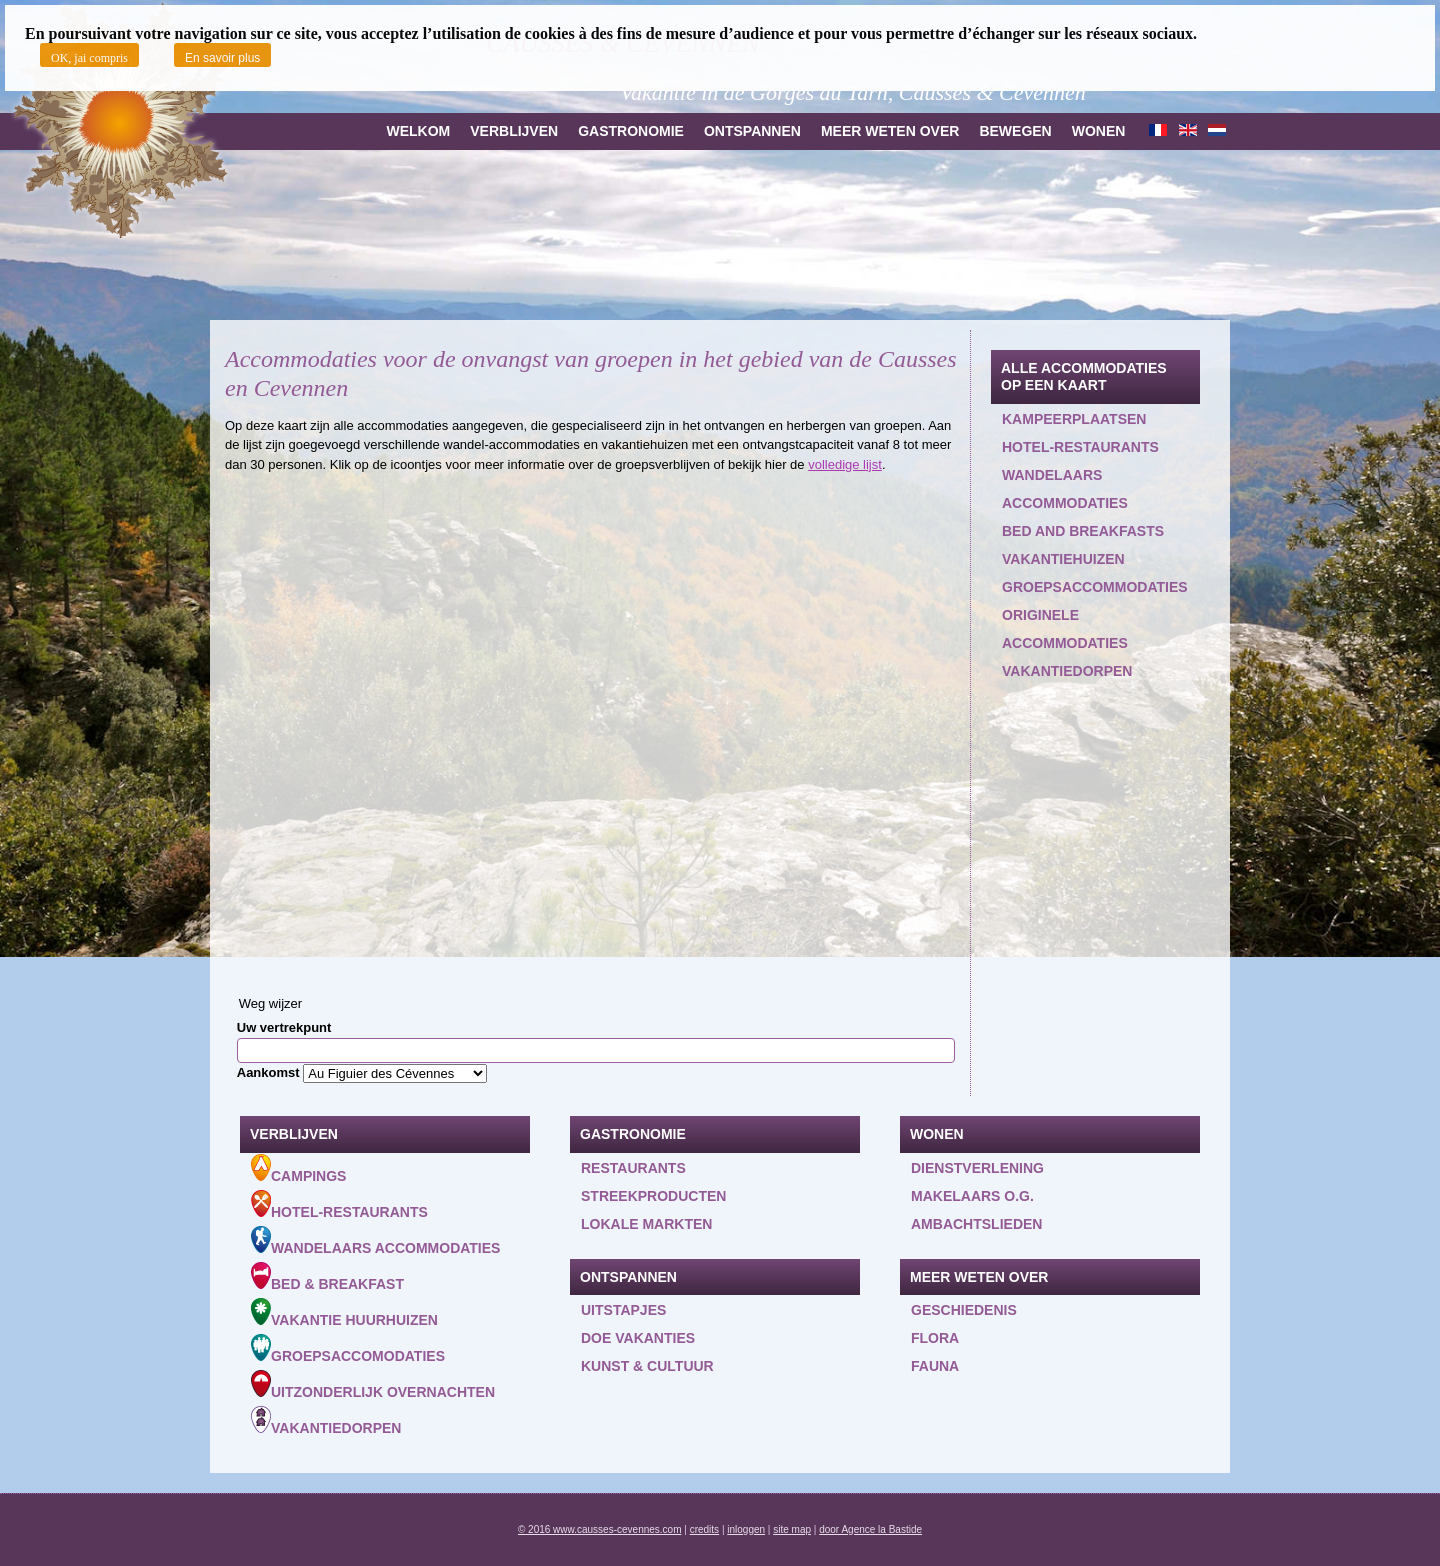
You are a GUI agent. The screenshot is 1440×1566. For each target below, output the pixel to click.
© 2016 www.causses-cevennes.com (600, 1529)
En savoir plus (222, 58)
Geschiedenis (964, 1310)
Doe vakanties (638, 1338)
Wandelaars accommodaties (1065, 489)
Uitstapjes (623, 1310)
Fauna (935, 1366)
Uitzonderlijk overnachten (373, 1385)
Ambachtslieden (976, 1224)
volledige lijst (845, 464)
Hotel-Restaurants (339, 1205)
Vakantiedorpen (1067, 671)
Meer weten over (890, 131)
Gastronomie (631, 131)
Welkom (418, 131)
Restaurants (633, 1168)
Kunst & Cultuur (647, 1366)
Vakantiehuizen (1063, 559)
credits (704, 1529)
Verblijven (514, 131)
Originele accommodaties (1065, 629)
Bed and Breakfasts (1083, 531)
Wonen (1099, 131)
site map (792, 1529)
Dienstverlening (977, 1168)
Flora (935, 1338)
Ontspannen (752, 131)
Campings (298, 1169)
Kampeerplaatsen (1074, 419)
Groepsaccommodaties (1095, 587)
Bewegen (1015, 131)
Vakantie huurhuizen (344, 1313)
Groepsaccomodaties (348, 1349)
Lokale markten (646, 1224)
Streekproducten (653, 1196)
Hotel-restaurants (1080, 447)
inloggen (746, 1529)
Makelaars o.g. (972, 1196)
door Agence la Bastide (870, 1529)
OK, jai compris (89, 58)
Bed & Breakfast (327, 1277)
